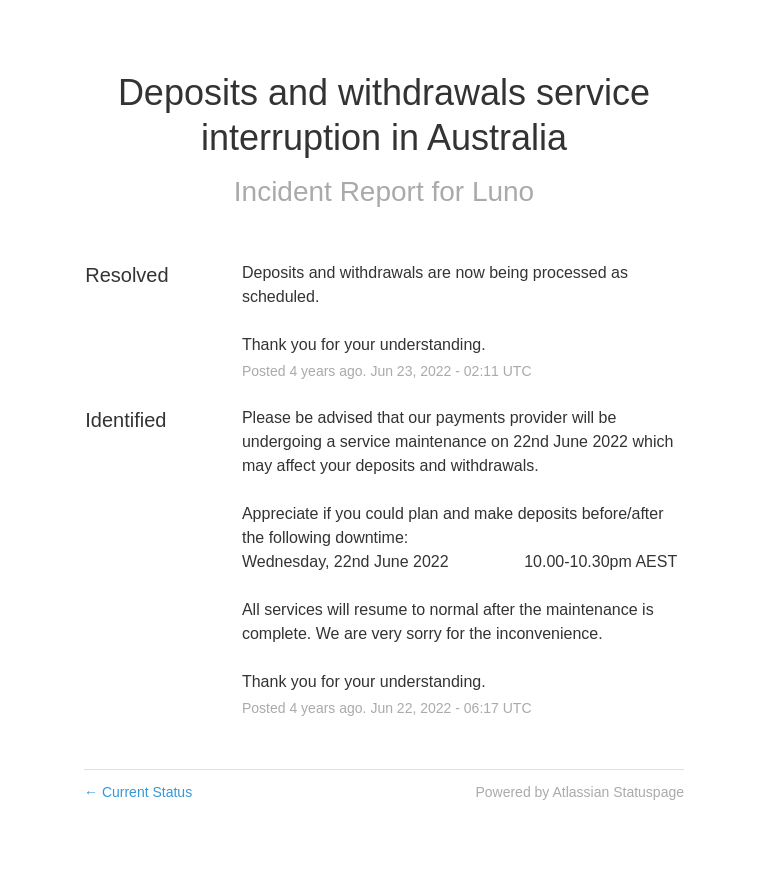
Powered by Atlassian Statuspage (579, 792)
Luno (503, 191)
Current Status (138, 792)
